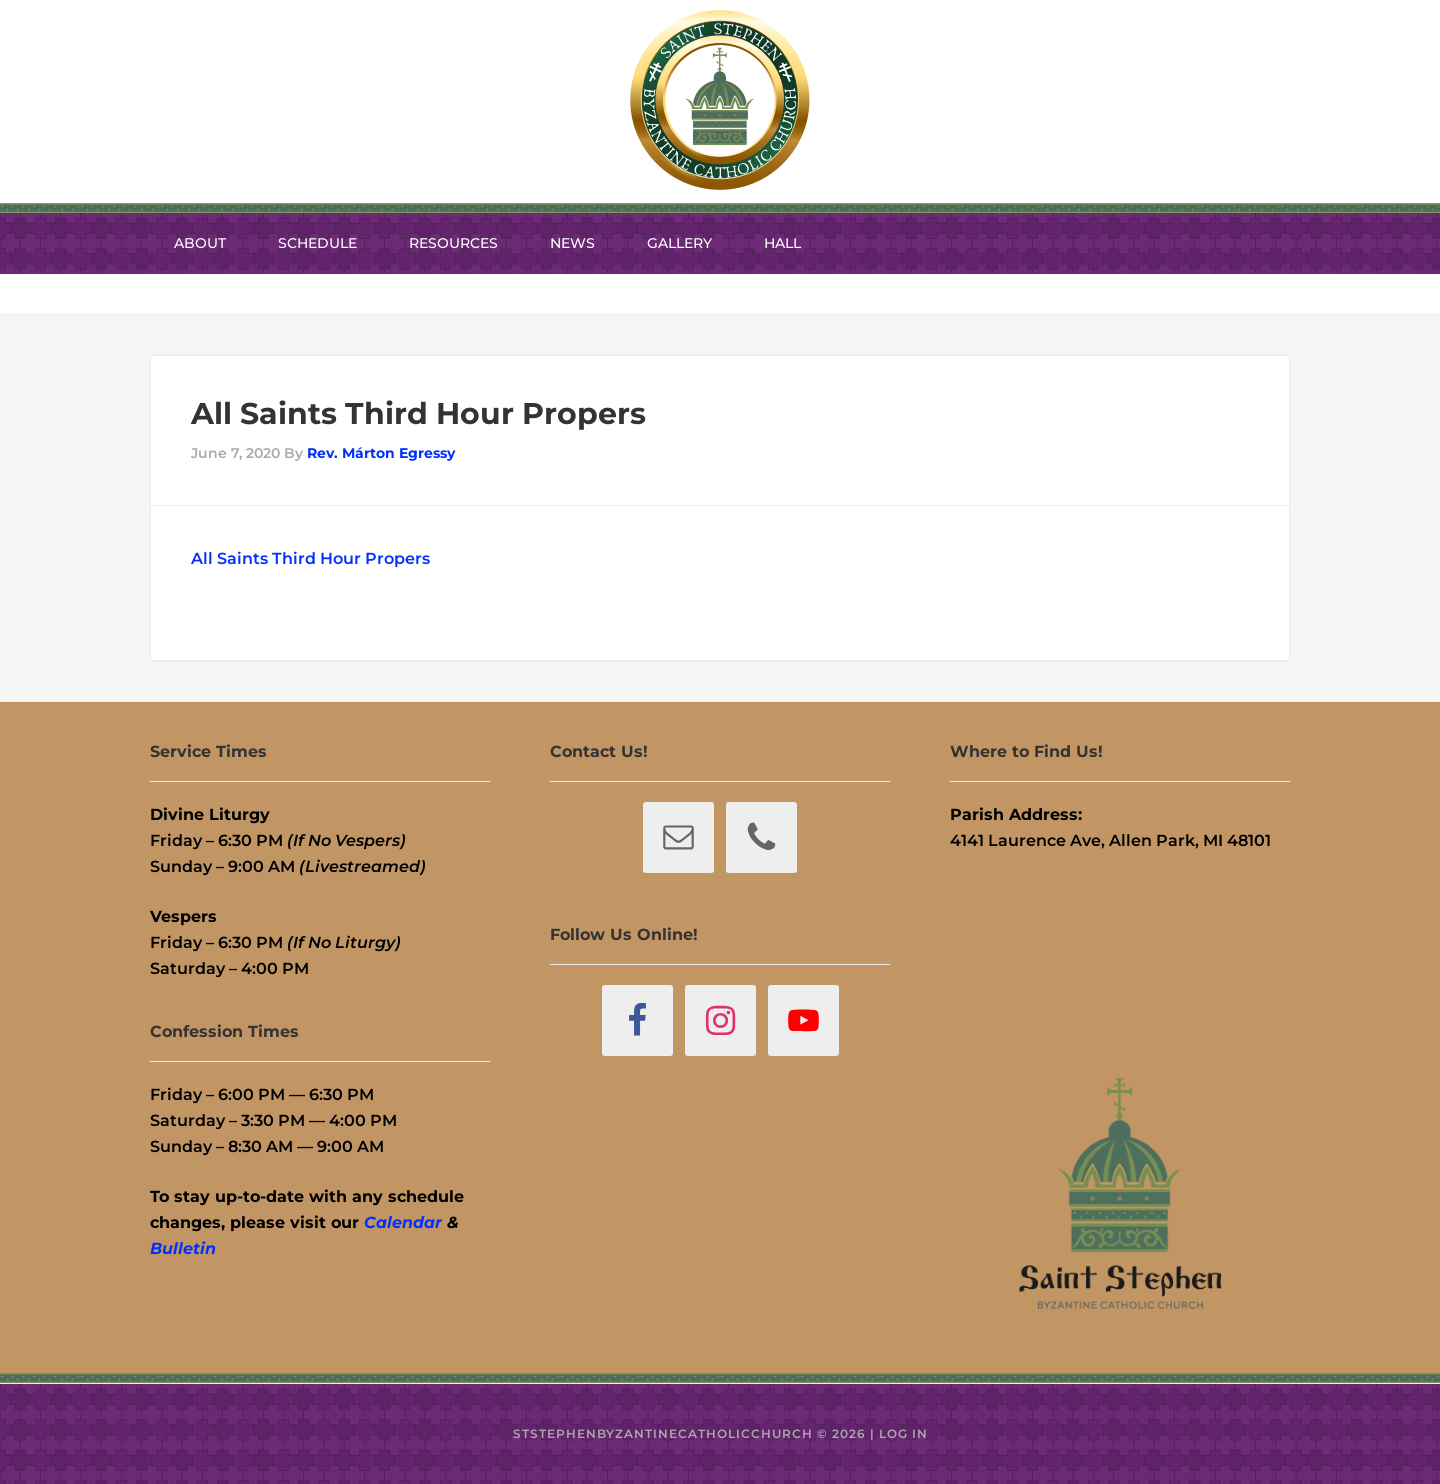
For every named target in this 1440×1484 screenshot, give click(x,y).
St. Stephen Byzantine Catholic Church (720, 100)
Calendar (403, 1222)
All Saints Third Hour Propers (310, 558)
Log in (903, 1433)
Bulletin (183, 1248)
